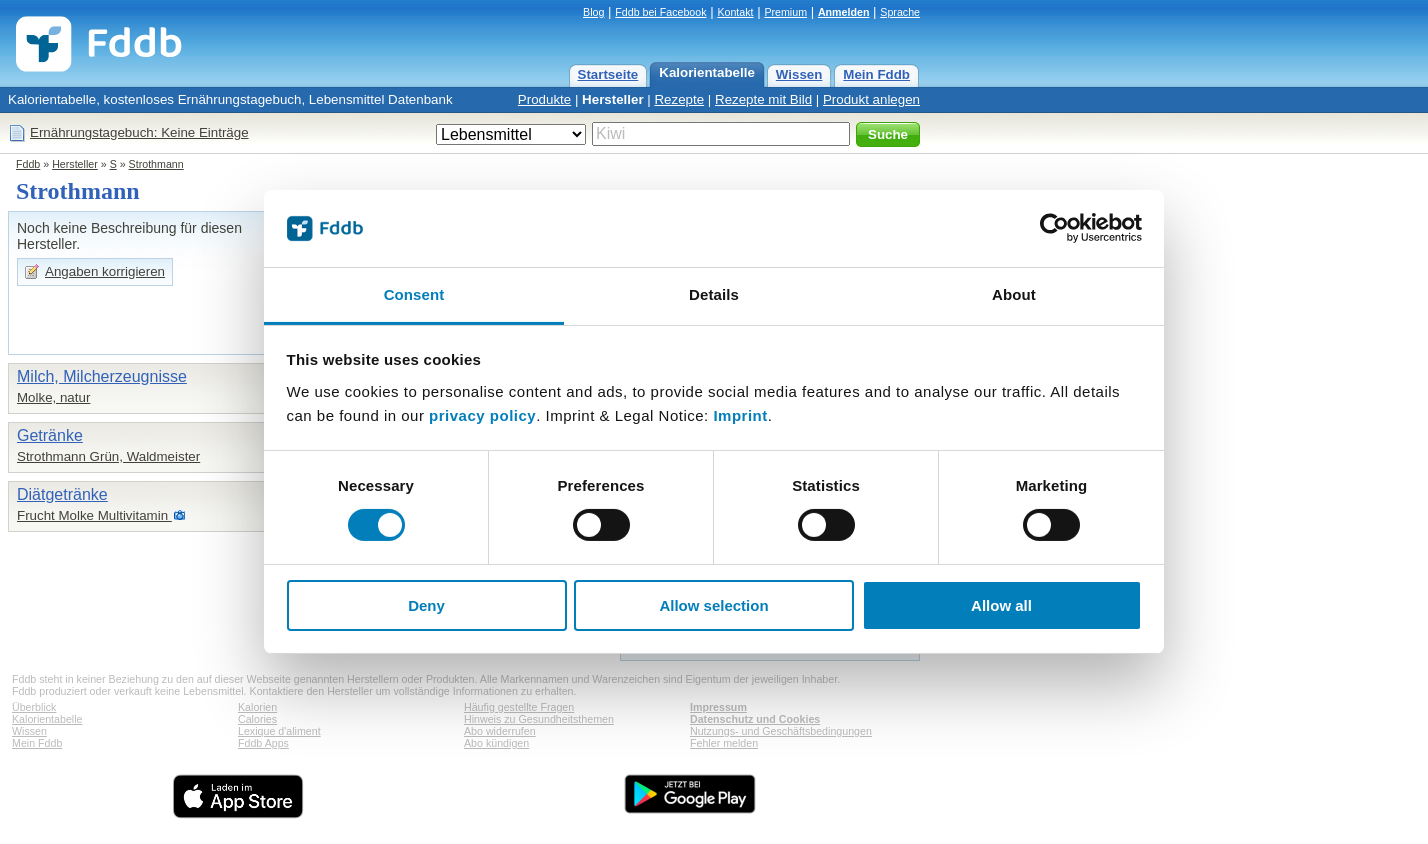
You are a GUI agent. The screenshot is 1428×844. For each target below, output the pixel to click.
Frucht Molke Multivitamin (94, 515)
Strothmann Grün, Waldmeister (108, 456)
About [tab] (1014, 294)
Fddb (28, 164)
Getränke (50, 435)
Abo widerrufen (500, 731)
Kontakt (735, 12)
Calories (257, 719)
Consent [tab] (414, 294)
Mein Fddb (876, 74)
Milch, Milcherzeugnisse (102, 376)
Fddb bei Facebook (660, 12)
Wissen (799, 74)
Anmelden (844, 12)
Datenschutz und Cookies (755, 719)
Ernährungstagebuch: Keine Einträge (139, 132)
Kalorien (257, 707)
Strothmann (156, 164)
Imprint (740, 415)
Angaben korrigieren (105, 271)
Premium (785, 12)
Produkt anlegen (871, 99)
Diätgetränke (62, 494)
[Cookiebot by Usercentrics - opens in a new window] (1054, 228)
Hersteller (613, 99)
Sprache (900, 12)
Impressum (718, 707)
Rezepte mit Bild (763, 99)
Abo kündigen (496, 743)
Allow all (1001, 605)
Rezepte (679, 99)
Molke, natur (53, 397)
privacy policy (482, 415)
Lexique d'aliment (279, 731)
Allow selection (713, 605)
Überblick (34, 707)
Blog (593, 12)
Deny (426, 605)
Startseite (608, 74)
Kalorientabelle (707, 72)
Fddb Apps (263, 743)
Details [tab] (714, 294)
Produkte (544, 99)
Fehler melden (724, 743)
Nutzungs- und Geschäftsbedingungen (781, 731)
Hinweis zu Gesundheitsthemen (539, 719)
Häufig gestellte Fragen (519, 707)
